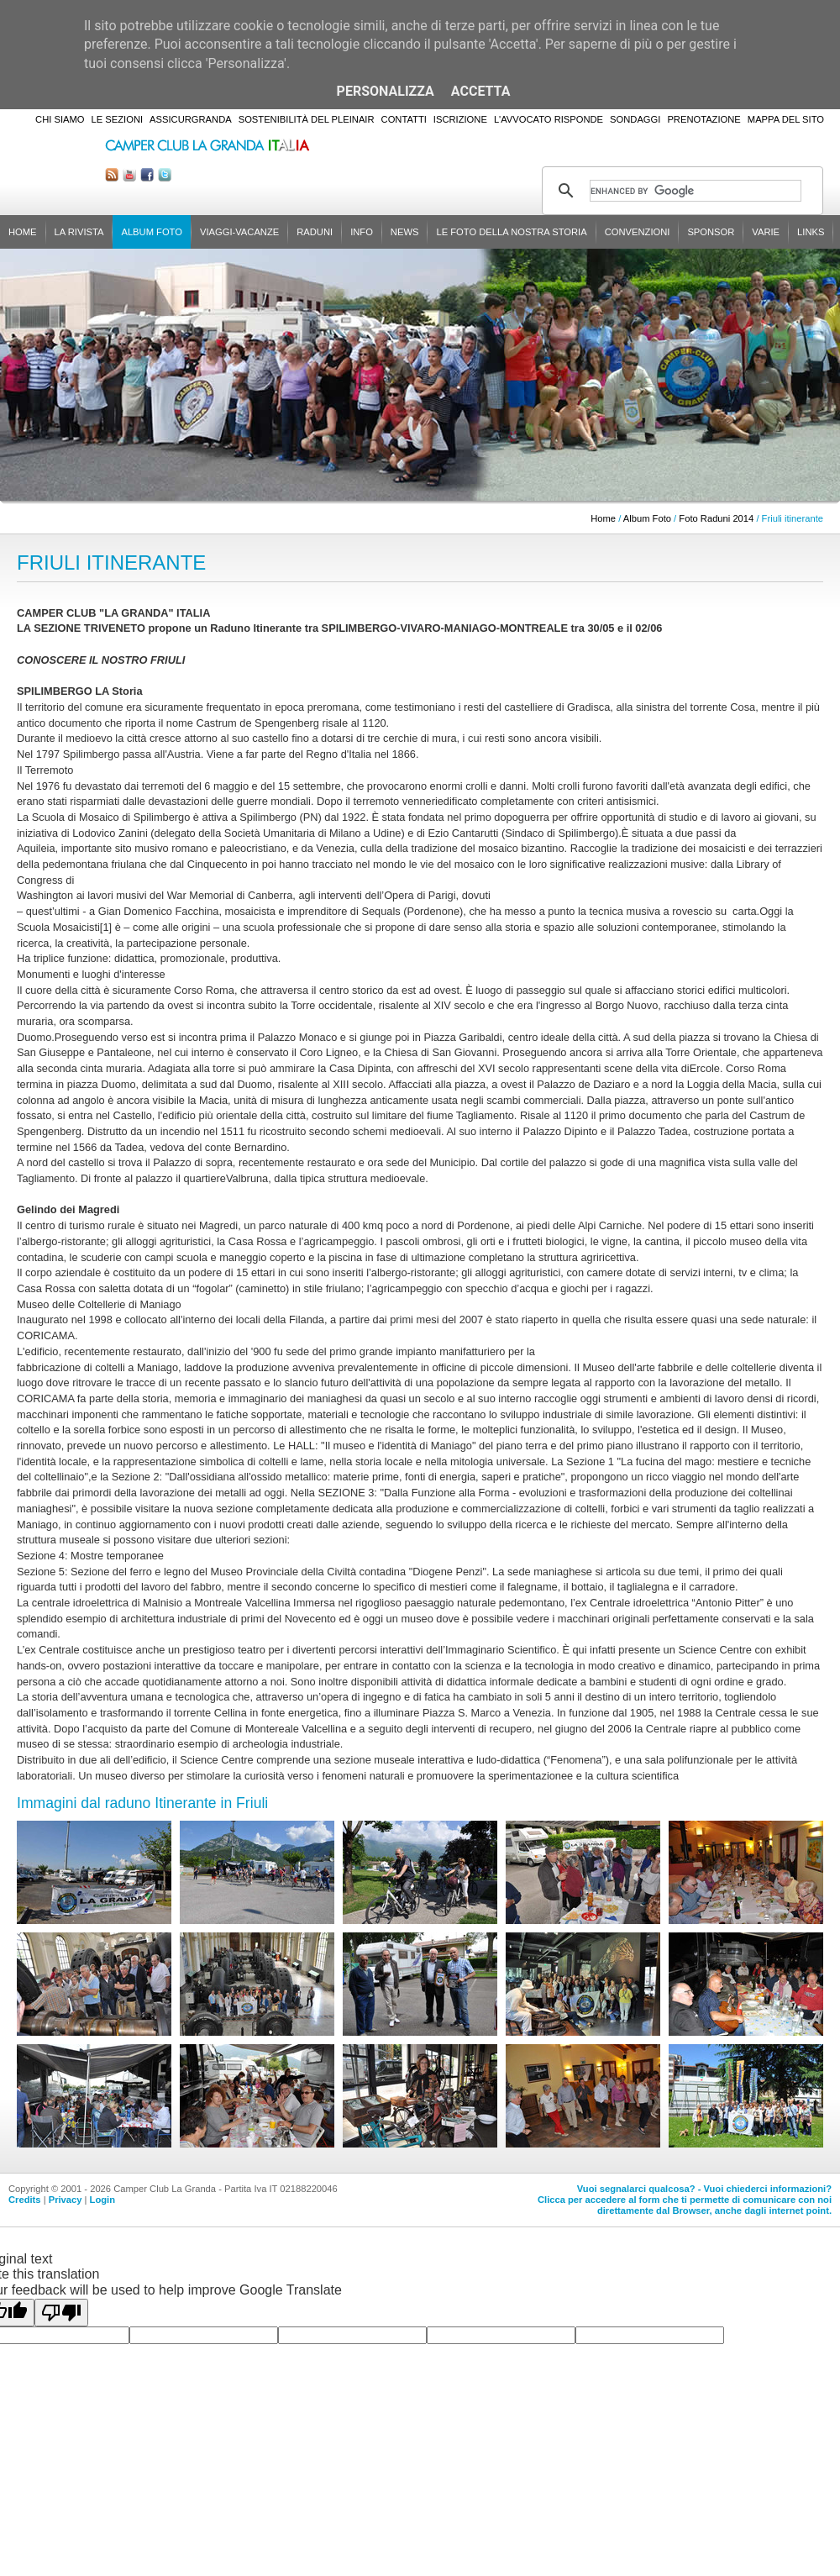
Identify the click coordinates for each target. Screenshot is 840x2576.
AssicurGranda (191, 119)
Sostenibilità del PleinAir (307, 119)
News (405, 232)
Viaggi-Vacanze (239, 232)
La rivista (79, 232)
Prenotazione (703, 119)
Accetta (481, 91)
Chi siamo (59, 119)
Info (361, 232)
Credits (24, 2200)
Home (22, 232)
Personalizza (385, 91)
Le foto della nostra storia (511, 232)
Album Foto (151, 232)
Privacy (65, 2200)
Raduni (315, 232)
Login (102, 2200)
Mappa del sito (786, 119)
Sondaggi (635, 119)
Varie (766, 232)
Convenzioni (637, 232)
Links (810, 232)
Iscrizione (460, 119)
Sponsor (710, 232)
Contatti (404, 119)
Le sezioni (118, 119)
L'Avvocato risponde (548, 119)
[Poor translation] (61, 2312)
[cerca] (695, 191)
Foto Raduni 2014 (716, 518)
